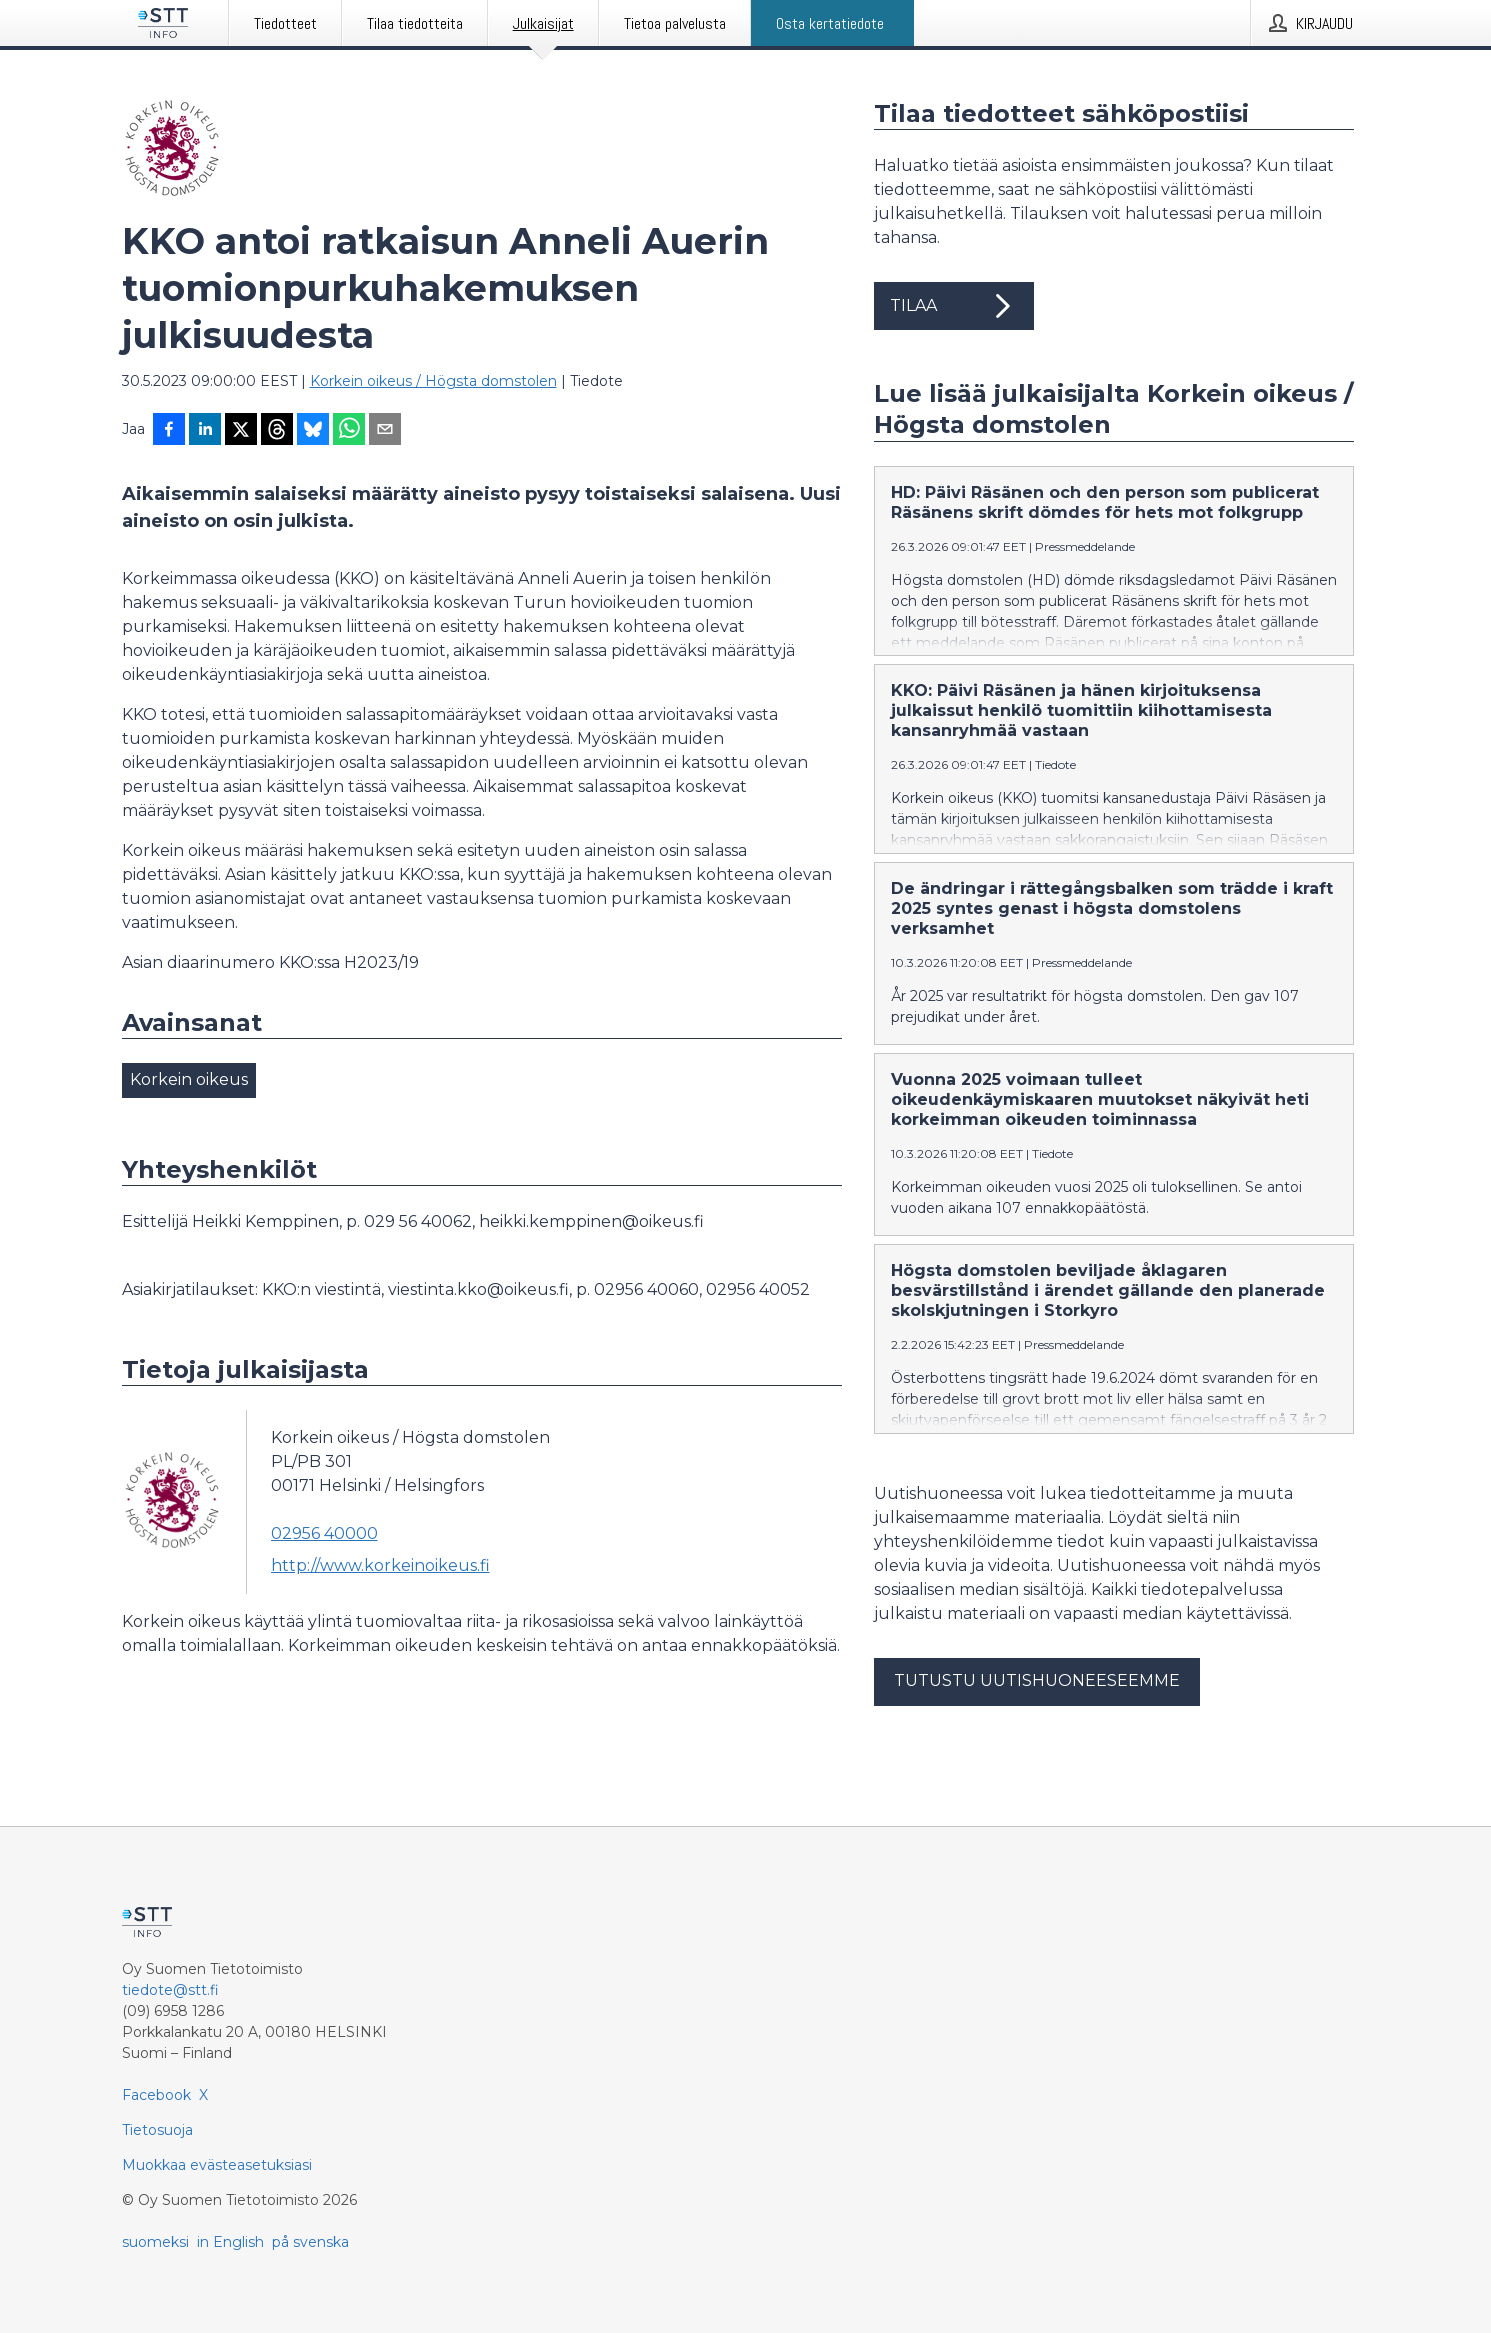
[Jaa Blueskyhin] (313, 431)
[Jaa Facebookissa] (169, 431)
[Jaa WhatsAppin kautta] (349, 431)
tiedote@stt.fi (170, 1990)
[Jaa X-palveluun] (241, 431)
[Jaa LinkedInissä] (205, 431)
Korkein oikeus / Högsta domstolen (433, 381)
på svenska (310, 2242)
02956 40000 (324, 1533)
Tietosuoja (157, 2130)
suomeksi (155, 2242)
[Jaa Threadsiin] (277, 431)
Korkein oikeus (189, 1079)
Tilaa (954, 306)
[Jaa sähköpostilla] (385, 431)
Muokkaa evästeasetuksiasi (217, 2165)
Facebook (156, 2095)
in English (230, 2242)
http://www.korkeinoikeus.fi (380, 1565)
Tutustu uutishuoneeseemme (1037, 1680)
